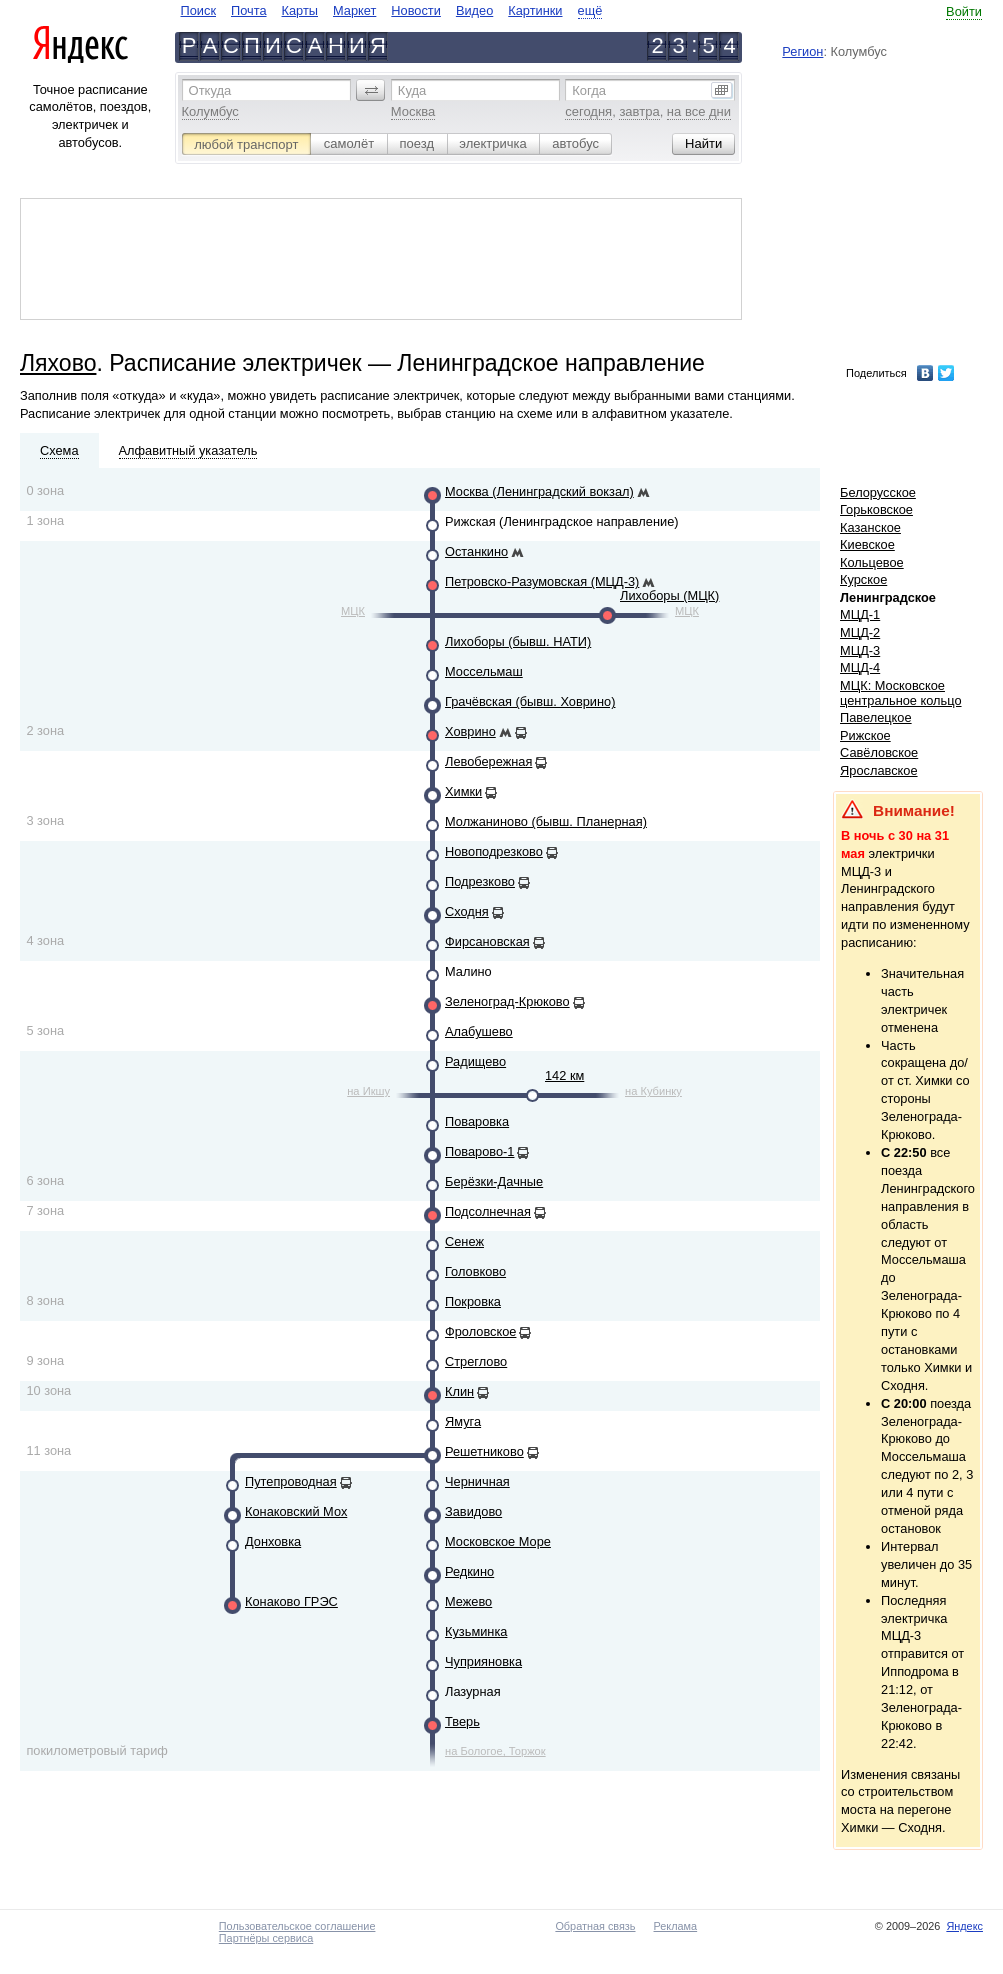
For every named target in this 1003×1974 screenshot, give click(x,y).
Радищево (475, 1061)
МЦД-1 (860, 614)
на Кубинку (653, 1091)
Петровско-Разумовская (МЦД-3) (542, 581)
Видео (474, 10)
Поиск (198, 10)
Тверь (462, 1721)
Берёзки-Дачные (494, 1181)
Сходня (467, 911)
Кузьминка (476, 1631)
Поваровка (477, 1121)
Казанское (870, 527)
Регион (802, 51)
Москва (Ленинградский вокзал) (539, 491)
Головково (475, 1271)
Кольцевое (872, 562)
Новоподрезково (494, 851)
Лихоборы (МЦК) (669, 595)
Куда (412, 90)
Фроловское (480, 1331)
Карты (300, 10)
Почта (249, 10)
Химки (463, 791)
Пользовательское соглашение (297, 1926)
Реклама (676, 1926)
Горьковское (876, 509)
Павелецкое (876, 717)
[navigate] (392, 10)
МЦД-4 (860, 667)
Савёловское (879, 752)
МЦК (353, 611)
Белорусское (878, 492)
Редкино (469, 1571)
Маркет (354, 10)
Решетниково (484, 1451)
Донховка (273, 1541)
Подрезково (480, 881)
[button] (371, 90)
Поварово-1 (479, 1151)
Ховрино (470, 731)
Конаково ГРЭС (291, 1601)
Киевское (867, 544)
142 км (564, 1075)
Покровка (473, 1301)
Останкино (476, 551)
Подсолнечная (488, 1211)
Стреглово (476, 1361)
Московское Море (498, 1541)
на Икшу (368, 1091)
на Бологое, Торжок (495, 1751)
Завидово (473, 1511)
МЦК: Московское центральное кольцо (900, 693)
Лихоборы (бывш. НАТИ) (518, 641)
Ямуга (463, 1421)
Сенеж (464, 1241)
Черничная (477, 1481)
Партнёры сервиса (266, 1938)
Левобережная (488, 761)
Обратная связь (595, 1926)
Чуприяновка (483, 1661)
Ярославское (879, 770)
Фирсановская (487, 941)
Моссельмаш (484, 671)
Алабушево (479, 1031)
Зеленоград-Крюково (507, 1001)
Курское (863, 579)
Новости (416, 10)
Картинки (535, 10)
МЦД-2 (860, 632)
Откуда (210, 90)
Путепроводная (291, 1481)
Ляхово (58, 363)
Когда (589, 90)
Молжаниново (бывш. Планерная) (546, 821)
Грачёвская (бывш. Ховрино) (530, 701)
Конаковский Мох (296, 1511)
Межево (468, 1601)
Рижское (865, 735)
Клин (459, 1391)
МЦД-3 (860, 650)
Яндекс (964, 1926)
